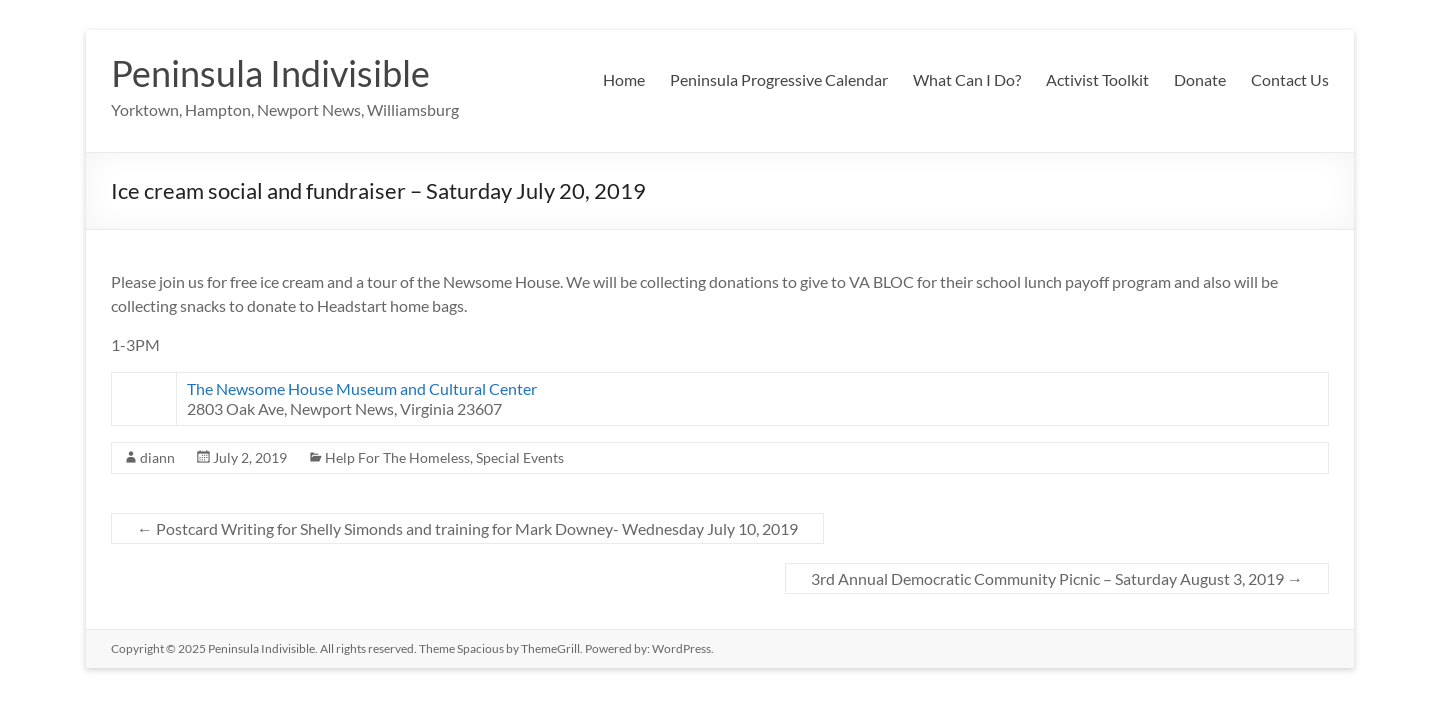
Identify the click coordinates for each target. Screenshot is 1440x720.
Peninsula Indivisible (270, 73)
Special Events (520, 457)
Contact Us (1290, 79)
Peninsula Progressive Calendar (779, 79)
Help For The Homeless (397, 457)
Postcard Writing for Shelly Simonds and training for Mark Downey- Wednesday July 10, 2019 (467, 528)
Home (624, 79)
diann (157, 457)
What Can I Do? (967, 79)
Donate (1200, 79)
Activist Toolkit (1097, 79)
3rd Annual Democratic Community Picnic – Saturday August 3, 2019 (1057, 578)
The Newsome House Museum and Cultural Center (362, 388)
